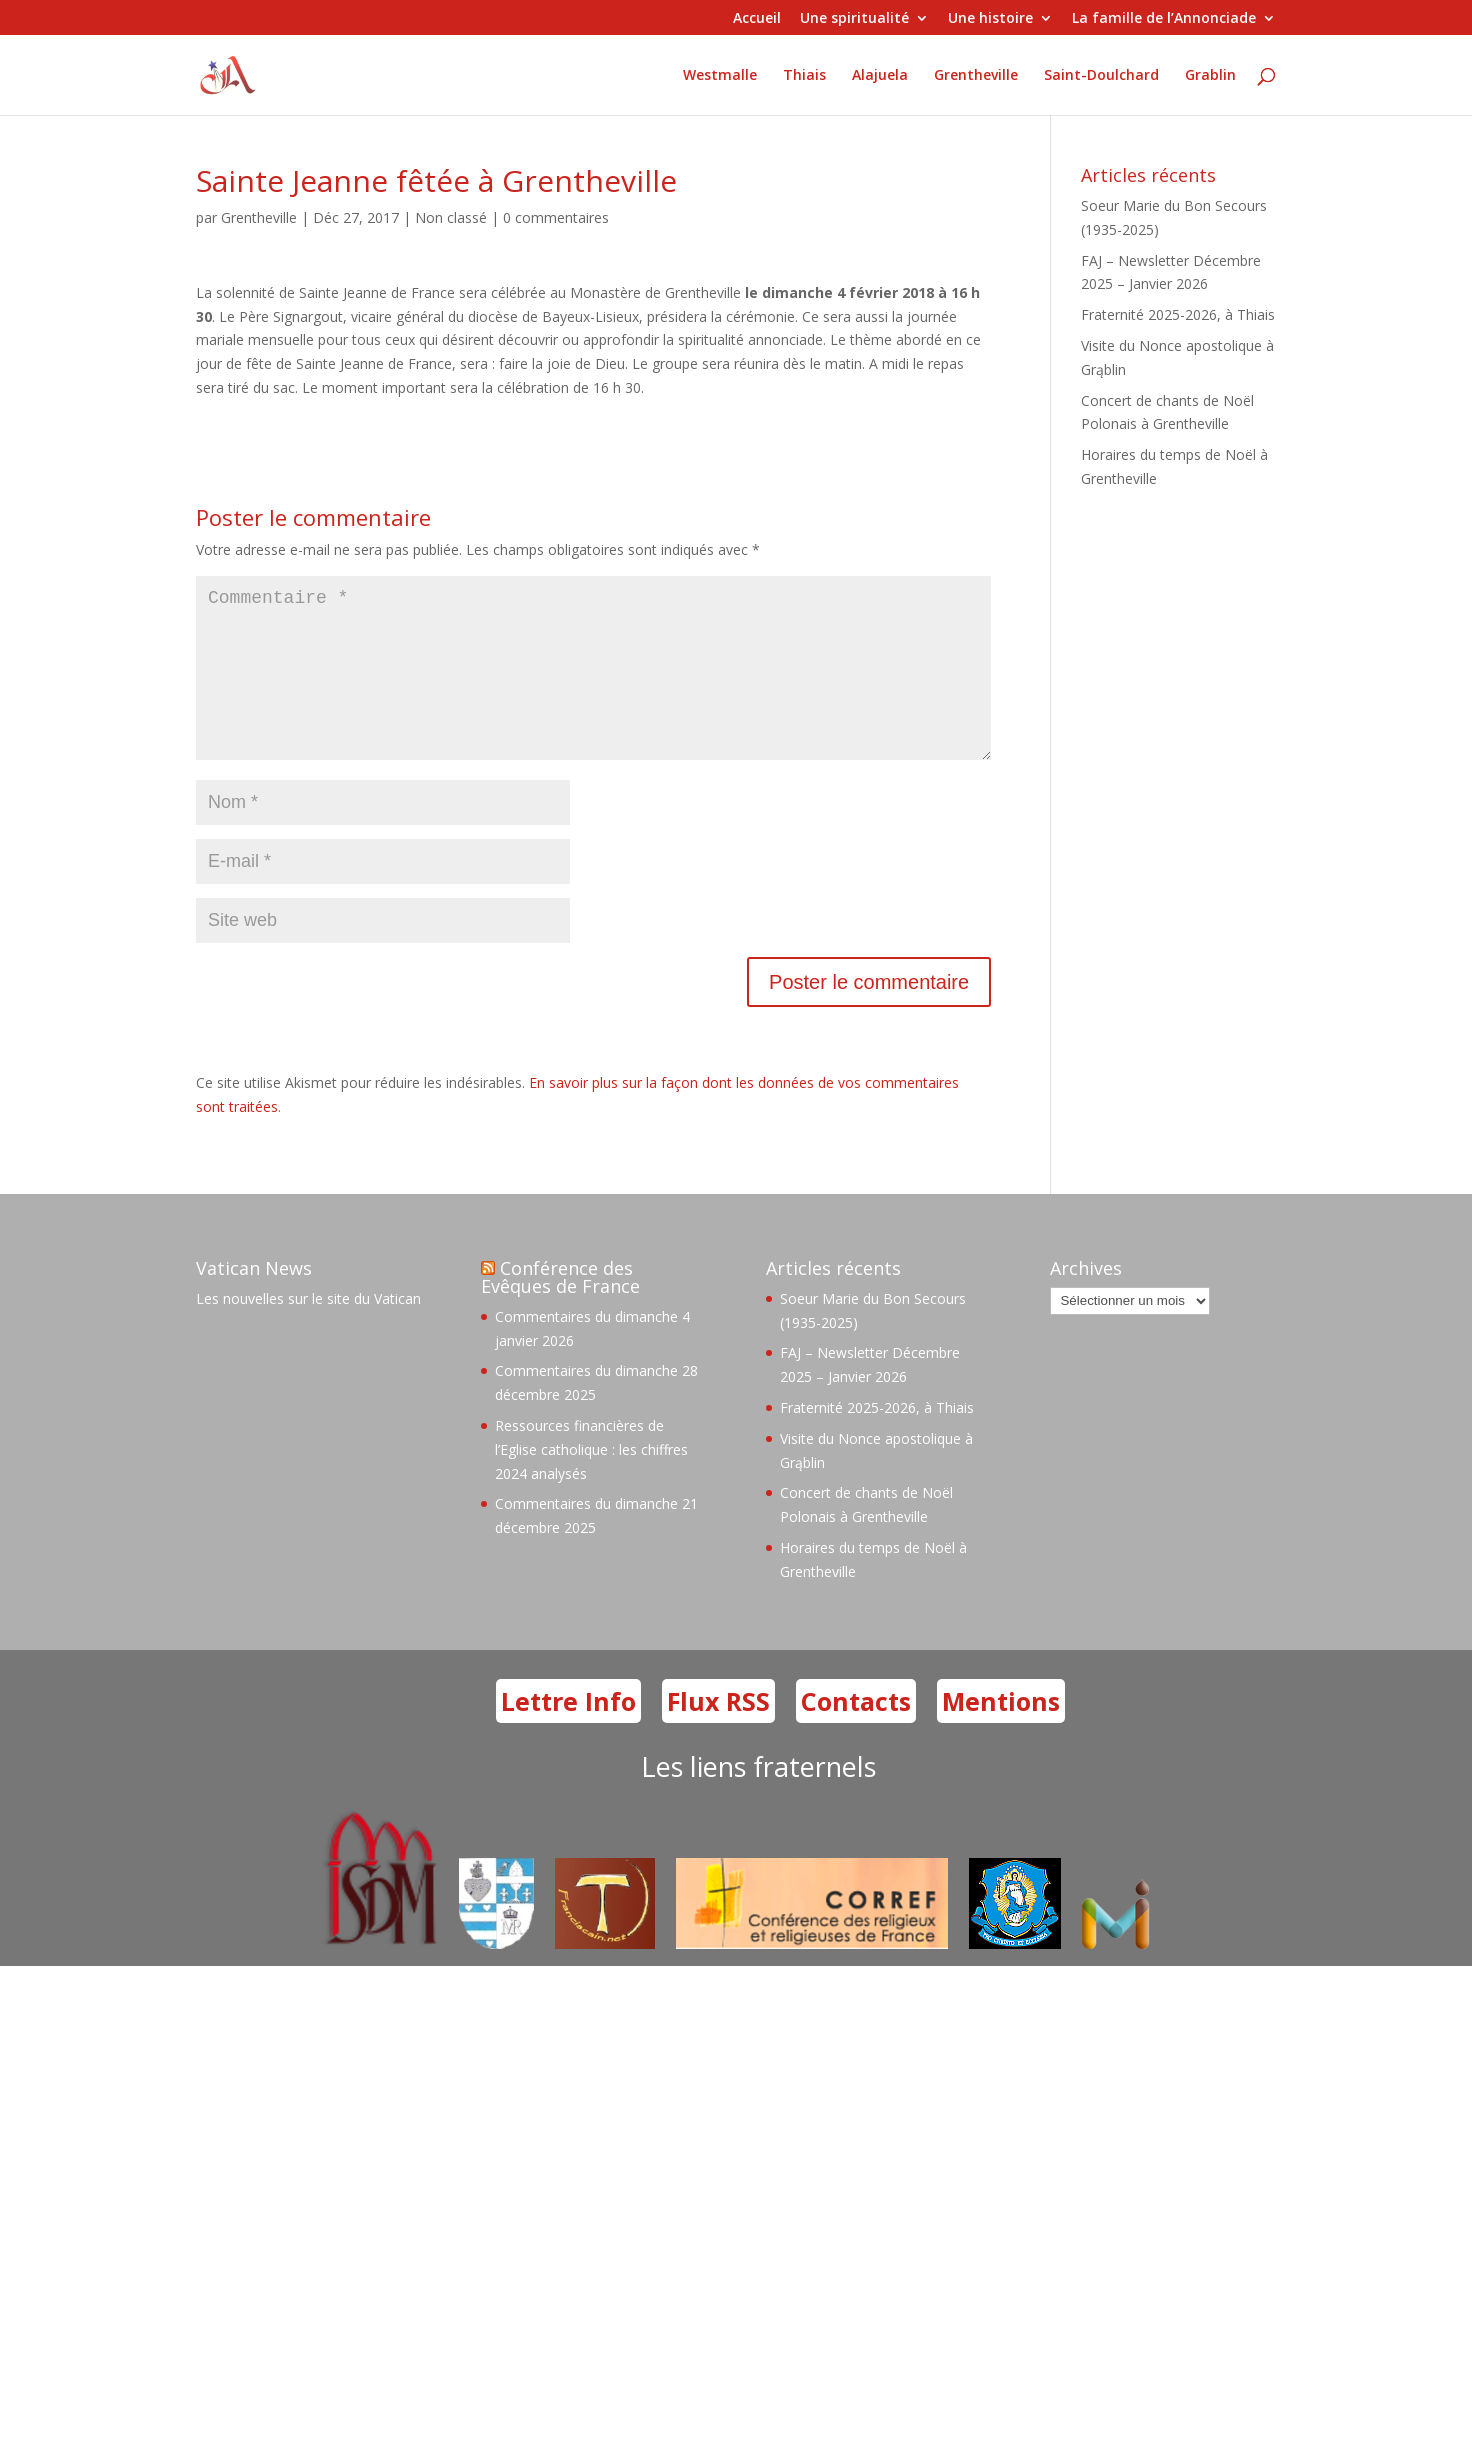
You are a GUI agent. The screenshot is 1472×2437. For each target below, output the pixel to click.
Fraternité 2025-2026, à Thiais (1178, 314)
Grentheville (976, 75)
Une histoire (990, 19)
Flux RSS (718, 1733)
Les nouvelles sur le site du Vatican (308, 1330)
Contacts (856, 1733)
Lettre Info (568, 1733)
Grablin (1210, 75)
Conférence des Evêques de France (560, 1309)
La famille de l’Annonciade (1164, 19)
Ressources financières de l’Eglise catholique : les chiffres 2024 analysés (591, 1481)
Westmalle (720, 75)
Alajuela (880, 75)
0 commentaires (556, 217)
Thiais (804, 75)
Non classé (451, 217)
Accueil (757, 19)
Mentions (1001, 1733)
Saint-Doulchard (1101, 75)
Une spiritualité (854, 19)
